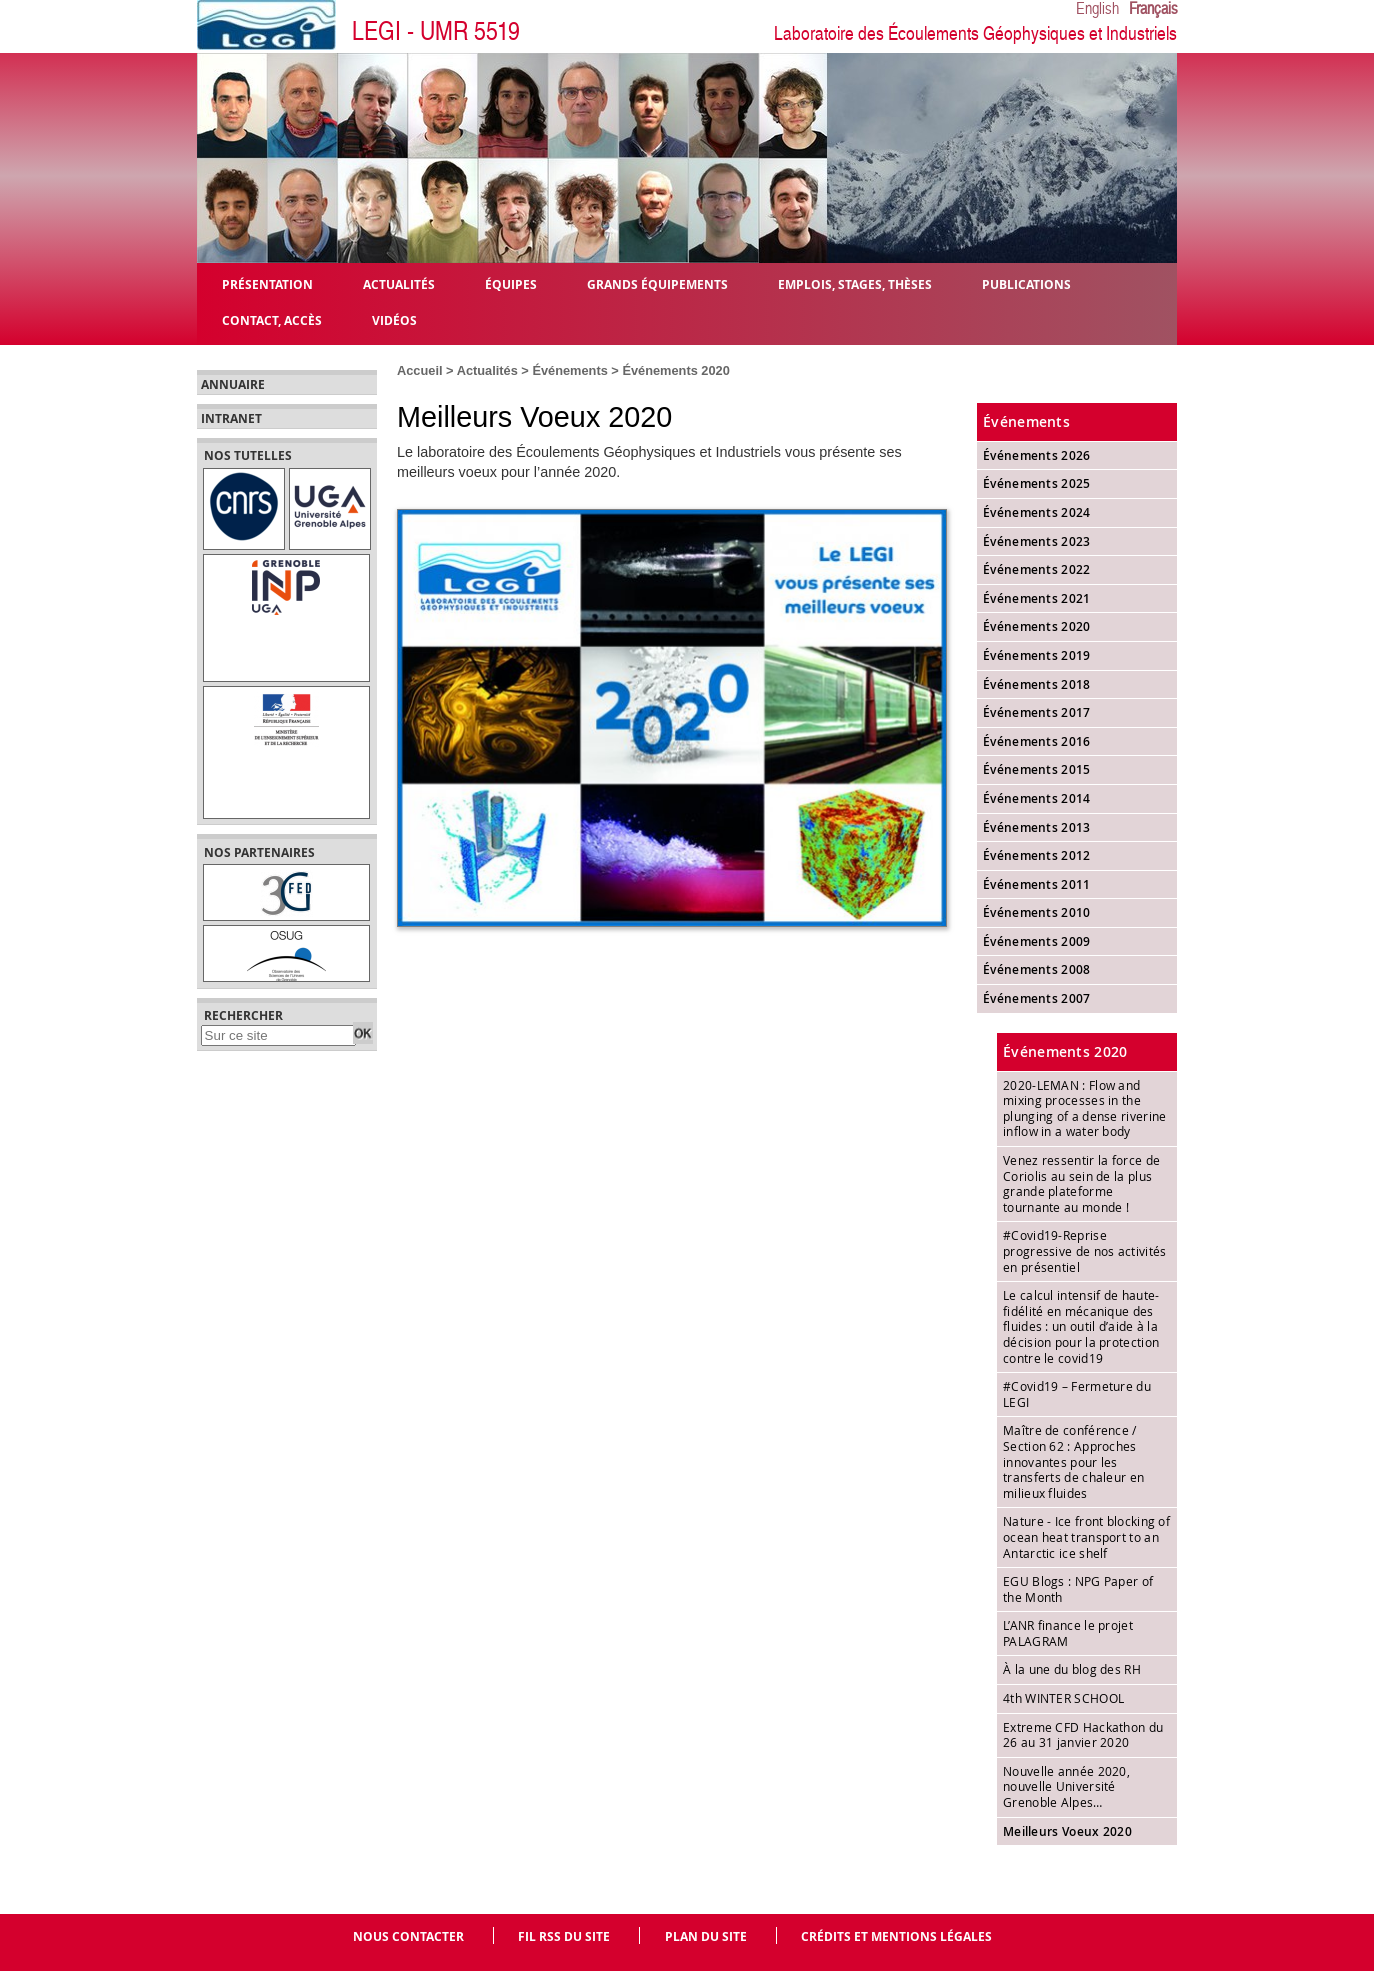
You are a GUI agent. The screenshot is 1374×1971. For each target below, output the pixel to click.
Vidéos (394, 319)
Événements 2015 (1037, 769)
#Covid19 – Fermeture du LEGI (1077, 1394)
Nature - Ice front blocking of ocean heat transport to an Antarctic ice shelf (1086, 1536)
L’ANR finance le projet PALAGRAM (1068, 1633)
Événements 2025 (1037, 483)
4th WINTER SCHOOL (1063, 1698)
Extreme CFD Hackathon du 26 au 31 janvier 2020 (1083, 1735)
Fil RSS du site (564, 1936)
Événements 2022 (1037, 569)
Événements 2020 (675, 370)
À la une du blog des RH (1072, 1669)
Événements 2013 (1037, 827)
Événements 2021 (1037, 598)
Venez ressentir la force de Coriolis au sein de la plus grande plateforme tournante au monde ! (1081, 1183)
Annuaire (233, 385)
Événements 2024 (1037, 512)
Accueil (420, 370)
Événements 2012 (1037, 855)
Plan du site (706, 1936)
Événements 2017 (1037, 712)
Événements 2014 (1037, 798)
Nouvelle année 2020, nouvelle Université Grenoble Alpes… (1066, 1786)
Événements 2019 (1037, 655)
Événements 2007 (1037, 998)
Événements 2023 (1037, 541)
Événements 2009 (1037, 941)
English (1097, 9)
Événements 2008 (1037, 969)
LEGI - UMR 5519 (436, 31)
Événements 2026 (1037, 455)
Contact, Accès (272, 319)
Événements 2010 (1037, 912)
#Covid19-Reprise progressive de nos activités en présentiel (1084, 1250)
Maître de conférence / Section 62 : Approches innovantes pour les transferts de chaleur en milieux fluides (1073, 1461)
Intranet (231, 419)
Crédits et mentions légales (896, 1936)
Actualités (487, 370)
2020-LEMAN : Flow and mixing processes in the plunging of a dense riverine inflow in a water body (1084, 1108)
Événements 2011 (1037, 884)
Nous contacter (408, 1936)
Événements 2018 (1037, 684)
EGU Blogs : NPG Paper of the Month (1078, 1589)
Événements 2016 (1037, 741)
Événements (569, 370)
